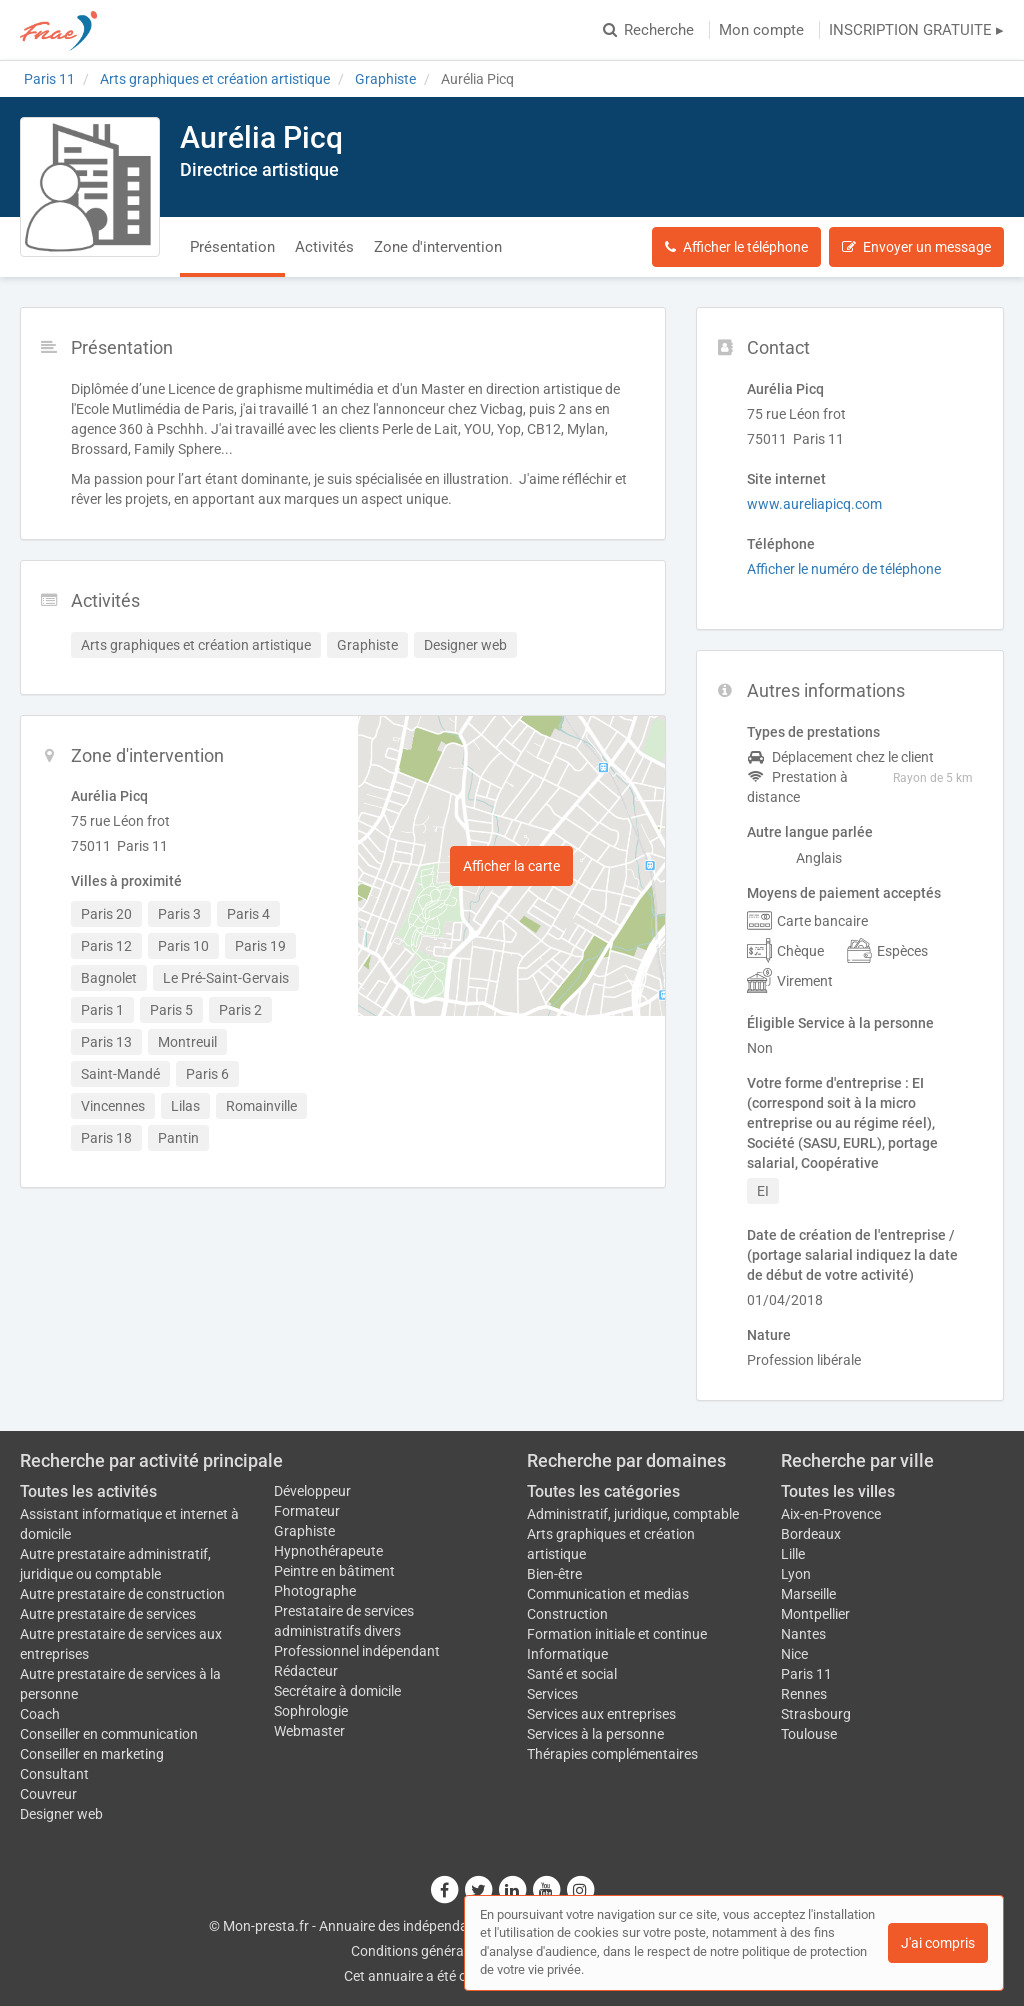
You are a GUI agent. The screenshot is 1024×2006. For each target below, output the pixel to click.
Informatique (567, 1654)
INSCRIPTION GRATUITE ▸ (916, 30)
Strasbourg (816, 1714)
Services (552, 1694)
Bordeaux (811, 1534)
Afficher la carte (511, 866)
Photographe (315, 1591)
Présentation (232, 247)
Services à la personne (595, 1734)
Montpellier (815, 1614)
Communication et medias (608, 1594)
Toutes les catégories (603, 1491)
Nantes (803, 1634)
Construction (567, 1614)
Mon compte (761, 30)
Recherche (648, 30)
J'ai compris (938, 1943)
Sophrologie (311, 1711)
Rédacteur (306, 1671)
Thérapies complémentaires (612, 1754)
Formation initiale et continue (617, 1634)
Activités (324, 247)
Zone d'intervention (438, 247)
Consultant (54, 1774)
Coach (40, 1714)
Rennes (804, 1694)
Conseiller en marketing (92, 1754)
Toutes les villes (838, 1491)
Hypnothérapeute (328, 1551)
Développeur (312, 1491)
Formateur (307, 1511)
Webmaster (309, 1731)
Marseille (808, 1594)
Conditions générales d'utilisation (453, 1951)
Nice (794, 1654)
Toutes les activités (88, 1491)
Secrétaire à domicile (337, 1691)
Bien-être (554, 1574)
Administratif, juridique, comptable (633, 1514)
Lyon (796, 1574)
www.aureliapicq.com (814, 504)
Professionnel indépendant (357, 1651)
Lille (793, 1554)
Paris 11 (806, 1674)
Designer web (61, 1814)
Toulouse (809, 1734)
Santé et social (572, 1674)
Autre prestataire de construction (122, 1594)
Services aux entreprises (601, 1714)
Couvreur (48, 1794)
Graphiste (304, 1531)
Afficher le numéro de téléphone (844, 569)
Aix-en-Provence (831, 1514)
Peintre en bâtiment (334, 1571)
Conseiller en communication (109, 1734)
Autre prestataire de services (108, 1614)
